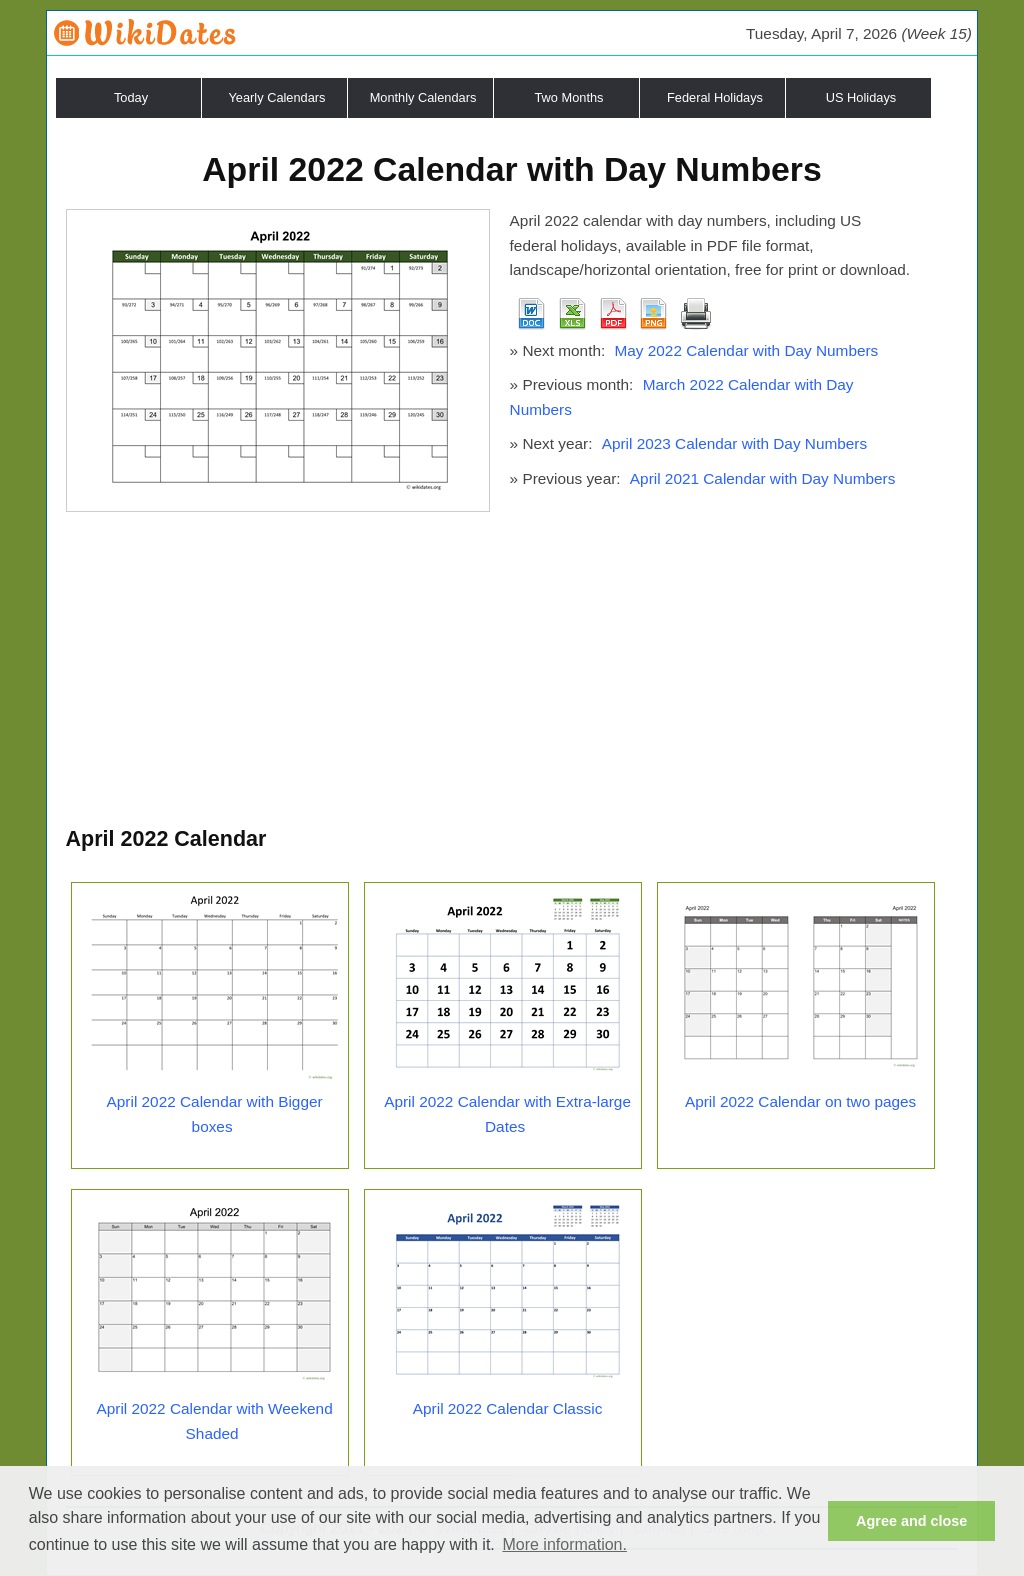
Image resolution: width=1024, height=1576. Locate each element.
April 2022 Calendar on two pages (800, 1101)
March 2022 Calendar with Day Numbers (682, 397)
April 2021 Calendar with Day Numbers (763, 478)
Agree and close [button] (911, 1521)
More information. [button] (564, 1544)
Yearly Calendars (277, 97)
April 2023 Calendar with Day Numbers (735, 443)
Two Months (569, 97)
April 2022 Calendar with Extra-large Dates (507, 1114)
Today (131, 97)
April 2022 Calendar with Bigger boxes (215, 1114)
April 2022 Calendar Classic (508, 1408)
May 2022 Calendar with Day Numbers (746, 350)
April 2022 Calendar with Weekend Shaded (214, 1421)
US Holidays (861, 97)
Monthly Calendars (423, 97)
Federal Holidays (715, 97)
